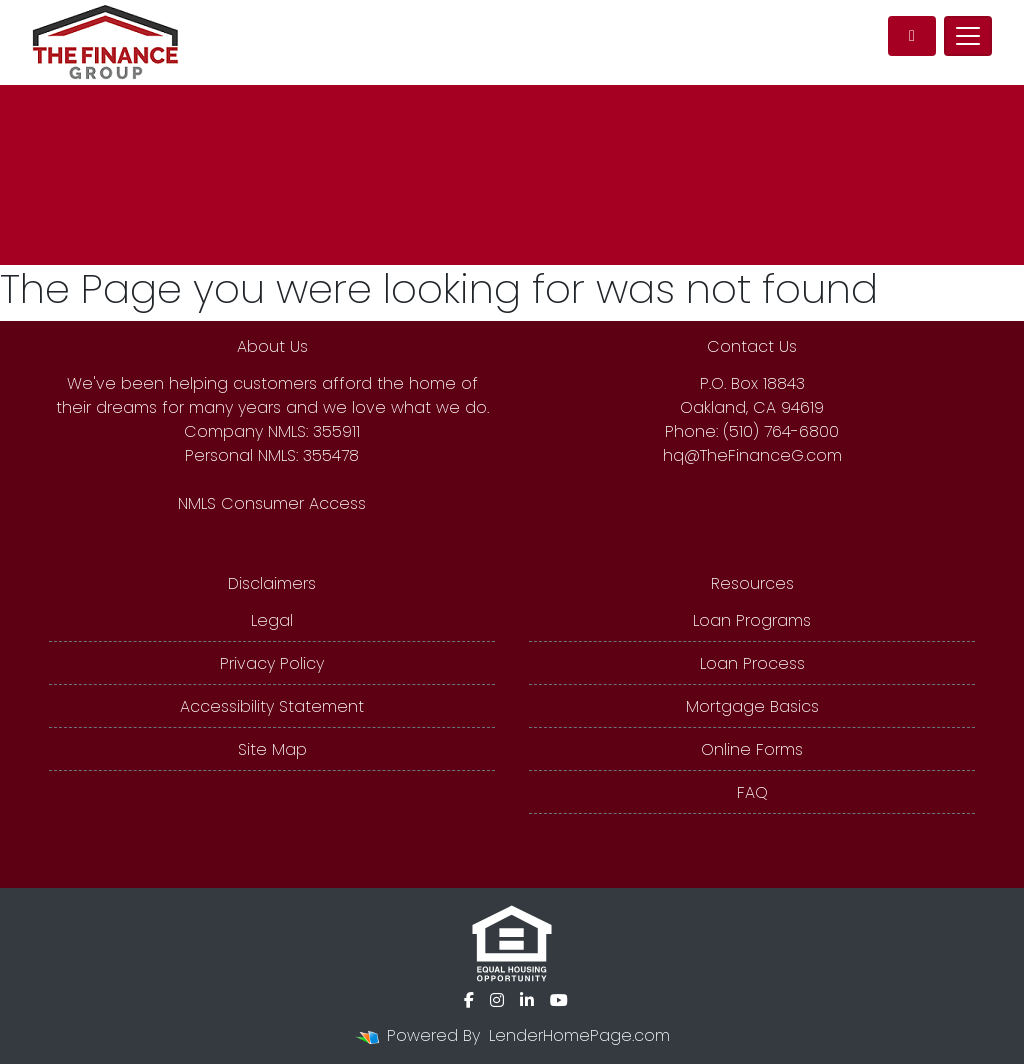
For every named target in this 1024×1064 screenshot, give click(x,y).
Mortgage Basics (752, 706)
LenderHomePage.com (579, 1035)
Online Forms (752, 749)
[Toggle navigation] (968, 36)
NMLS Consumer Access (272, 503)
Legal (272, 620)
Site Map (272, 749)
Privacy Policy (272, 663)
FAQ (752, 792)
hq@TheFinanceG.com (752, 455)
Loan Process (752, 663)
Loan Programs (752, 620)
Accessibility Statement (272, 706)
